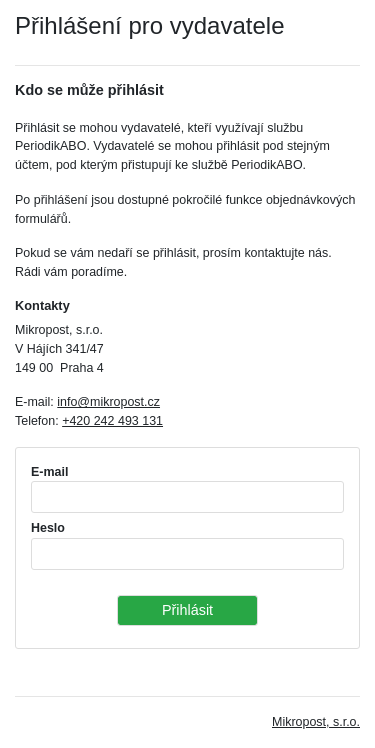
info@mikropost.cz (108, 402)
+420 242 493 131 (112, 421)
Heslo (48, 528)
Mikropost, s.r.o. (316, 722)
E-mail (49, 472)
